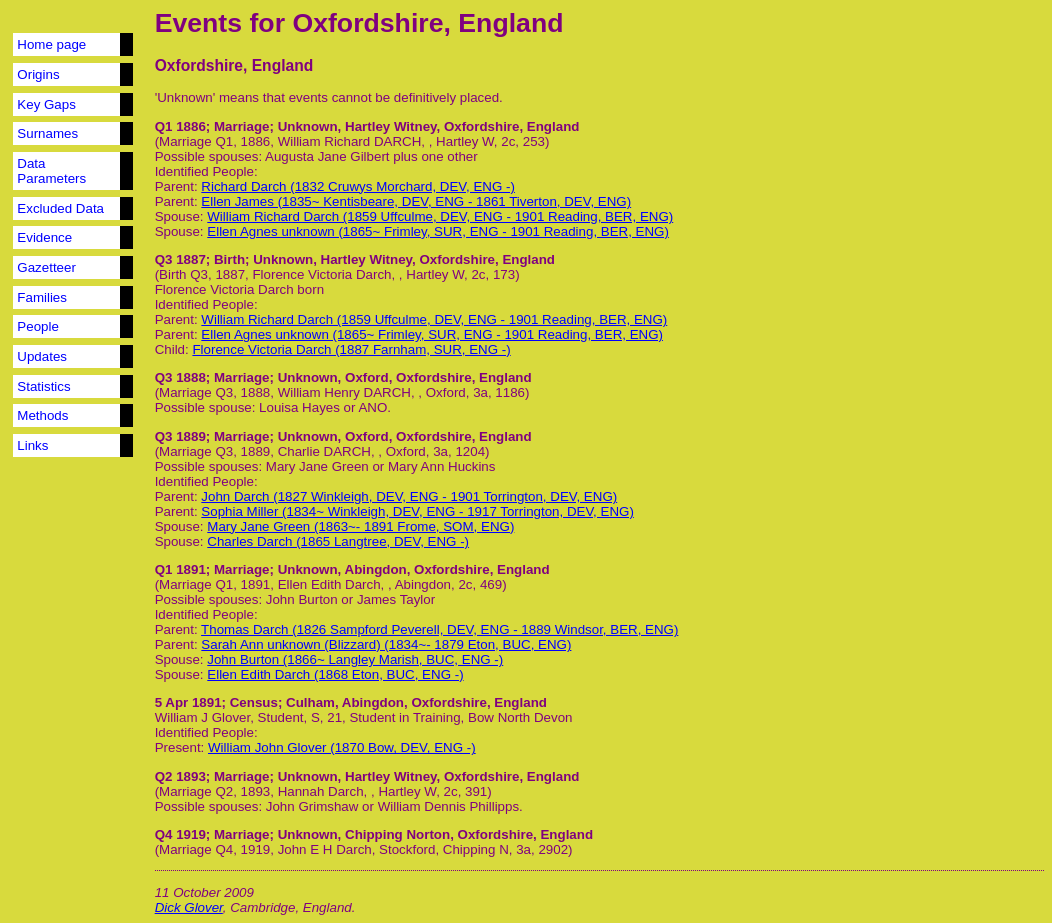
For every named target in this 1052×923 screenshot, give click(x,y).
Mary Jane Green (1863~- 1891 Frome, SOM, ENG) (360, 526)
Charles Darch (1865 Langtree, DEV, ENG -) (338, 541)
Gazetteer (46, 267)
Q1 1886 (180, 126)
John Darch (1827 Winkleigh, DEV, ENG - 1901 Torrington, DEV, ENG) (409, 496)
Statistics (43, 386)
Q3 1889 (180, 436)
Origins (38, 74)
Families (42, 297)
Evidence (44, 237)
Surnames (47, 133)
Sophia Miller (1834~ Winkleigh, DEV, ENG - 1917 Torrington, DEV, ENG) (417, 511)
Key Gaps (46, 104)
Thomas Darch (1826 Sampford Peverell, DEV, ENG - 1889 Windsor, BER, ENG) (439, 629)
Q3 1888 (180, 377)
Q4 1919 (180, 834)
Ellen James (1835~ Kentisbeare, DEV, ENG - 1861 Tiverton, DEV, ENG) (416, 201)
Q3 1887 (180, 259)
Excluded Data (60, 208)
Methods (42, 415)
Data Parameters (51, 171)
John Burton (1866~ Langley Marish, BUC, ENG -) (355, 659)
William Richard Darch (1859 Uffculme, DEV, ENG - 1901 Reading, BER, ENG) (440, 216)
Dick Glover (189, 907)
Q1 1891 (180, 569)
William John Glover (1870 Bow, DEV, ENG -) (342, 747)
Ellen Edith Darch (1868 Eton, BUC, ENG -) (335, 674)
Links (32, 445)
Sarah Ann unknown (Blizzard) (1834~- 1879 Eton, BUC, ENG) (386, 644)
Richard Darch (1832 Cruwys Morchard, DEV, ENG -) (358, 186)
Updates (42, 356)
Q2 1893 (180, 776)
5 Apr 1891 (188, 702)
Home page (51, 44)
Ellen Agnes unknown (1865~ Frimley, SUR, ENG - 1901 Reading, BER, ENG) (438, 231)
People (38, 326)
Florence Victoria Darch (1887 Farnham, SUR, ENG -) (351, 349)
